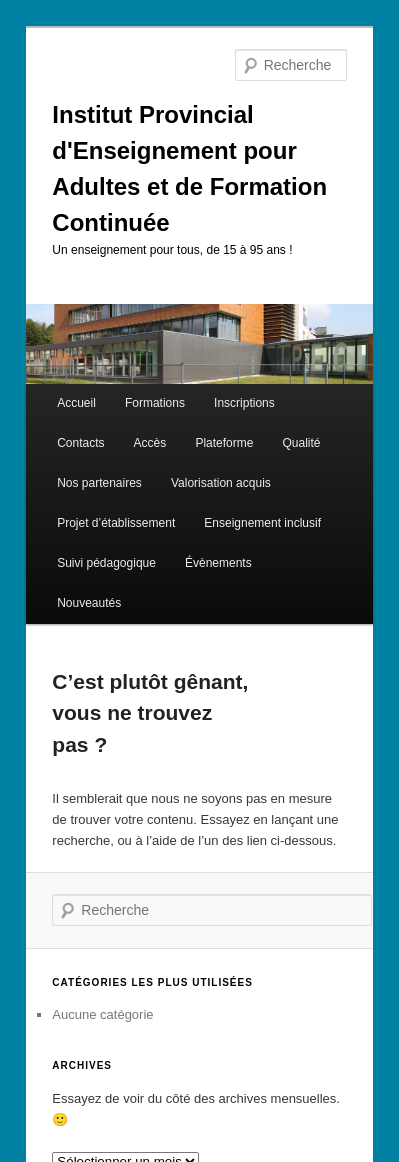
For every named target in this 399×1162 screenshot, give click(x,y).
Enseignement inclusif (262, 523)
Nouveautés (89, 603)
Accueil (76, 403)
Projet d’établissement (116, 523)
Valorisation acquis (221, 483)
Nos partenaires (99, 483)
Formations (155, 403)
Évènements (218, 563)
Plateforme (224, 443)
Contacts (80, 443)
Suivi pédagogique (106, 563)
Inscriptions (244, 403)
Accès (150, 443)
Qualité (302, 443)
